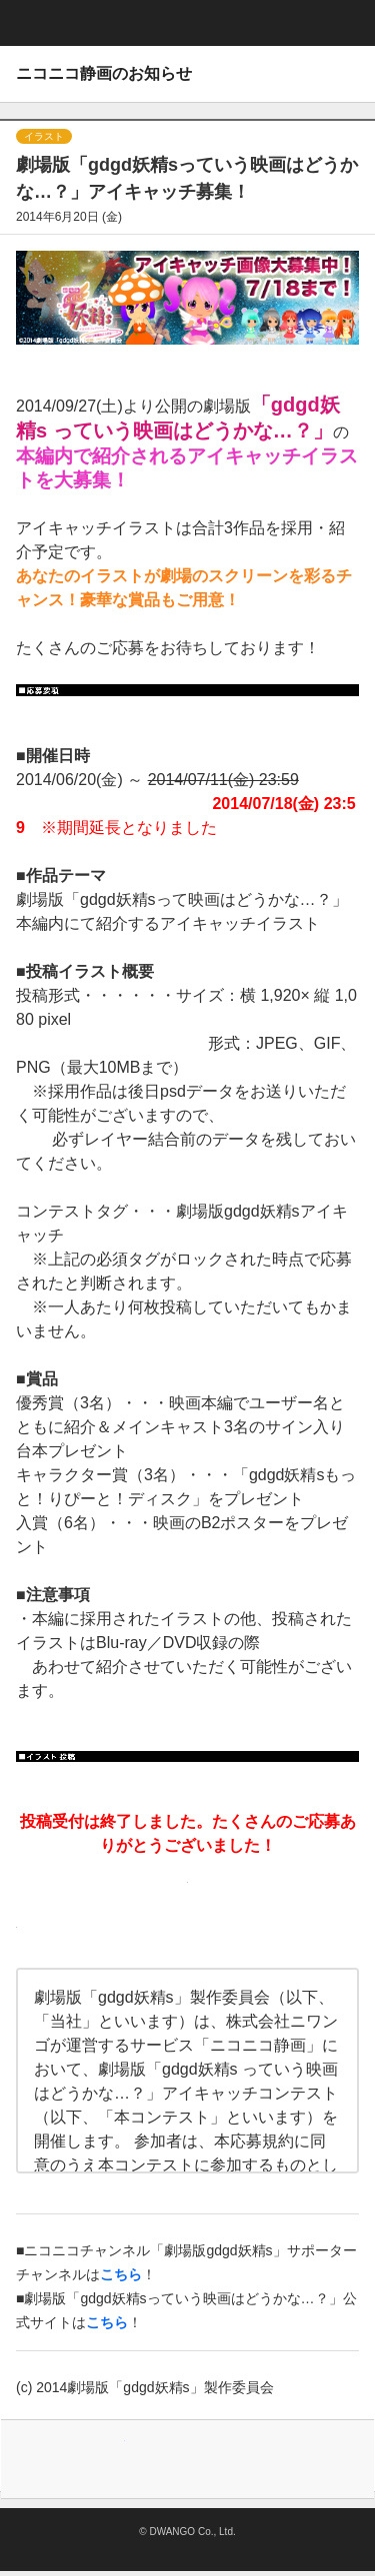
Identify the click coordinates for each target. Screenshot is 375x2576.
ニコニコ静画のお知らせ (104, 73)
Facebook (159, 2459)
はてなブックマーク (217, 2459)
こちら (107, 2322)
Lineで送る (275, 2459)
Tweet (101, 2459)
